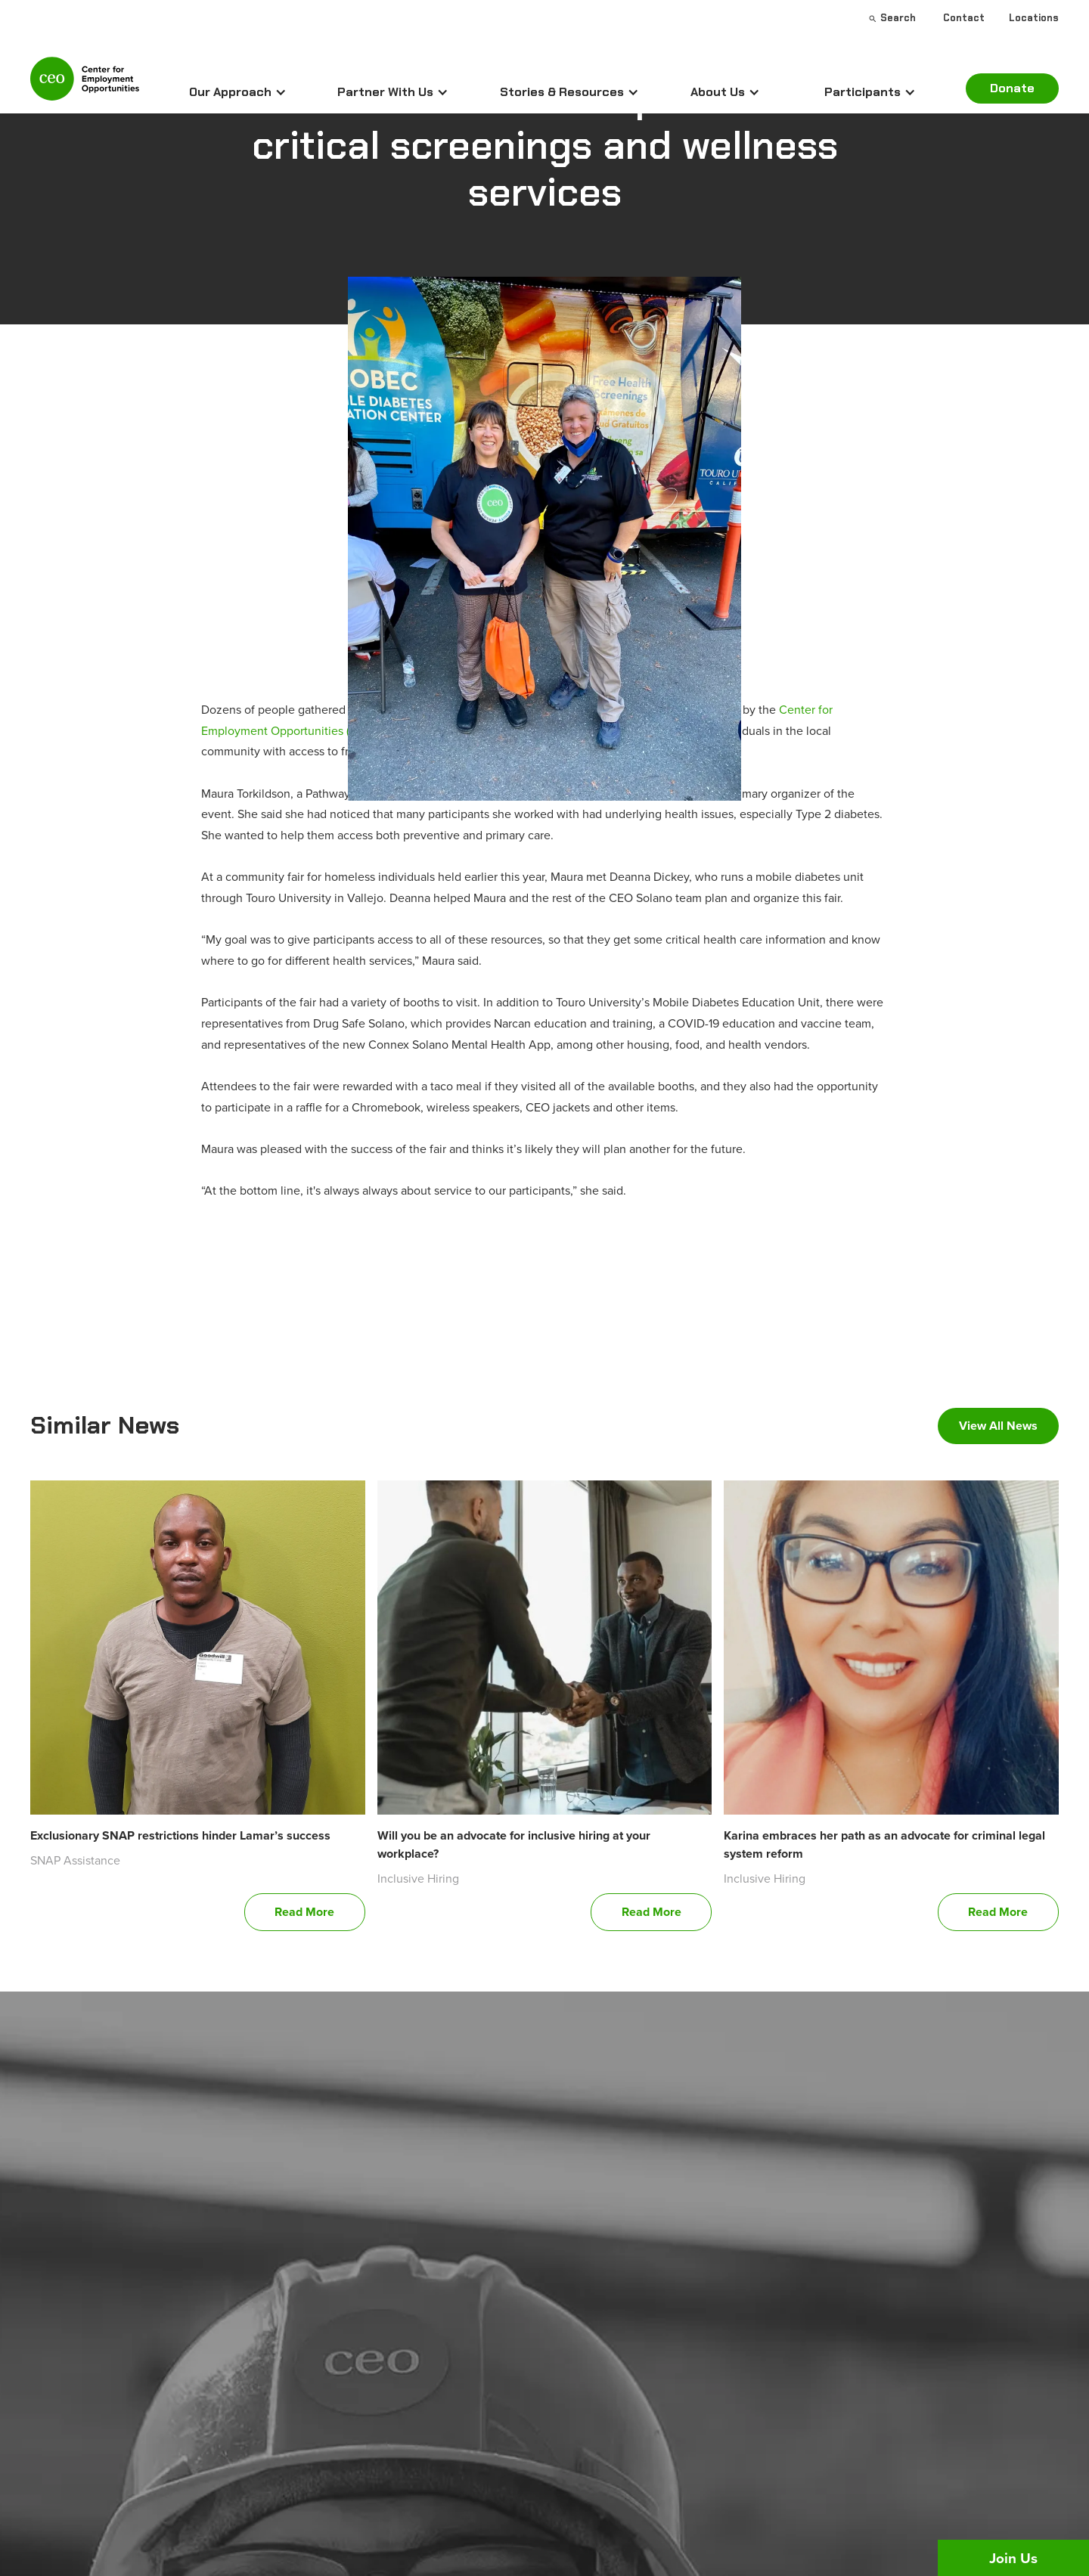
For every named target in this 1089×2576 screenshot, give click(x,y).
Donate (1012, 88)
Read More (304, 1911)
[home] (84, 85)
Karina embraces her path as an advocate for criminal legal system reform (884, 1844)
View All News (998, 1425)
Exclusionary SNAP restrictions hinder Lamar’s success (180, 1835)
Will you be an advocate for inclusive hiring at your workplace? (513, 1844)
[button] (238, 92)
